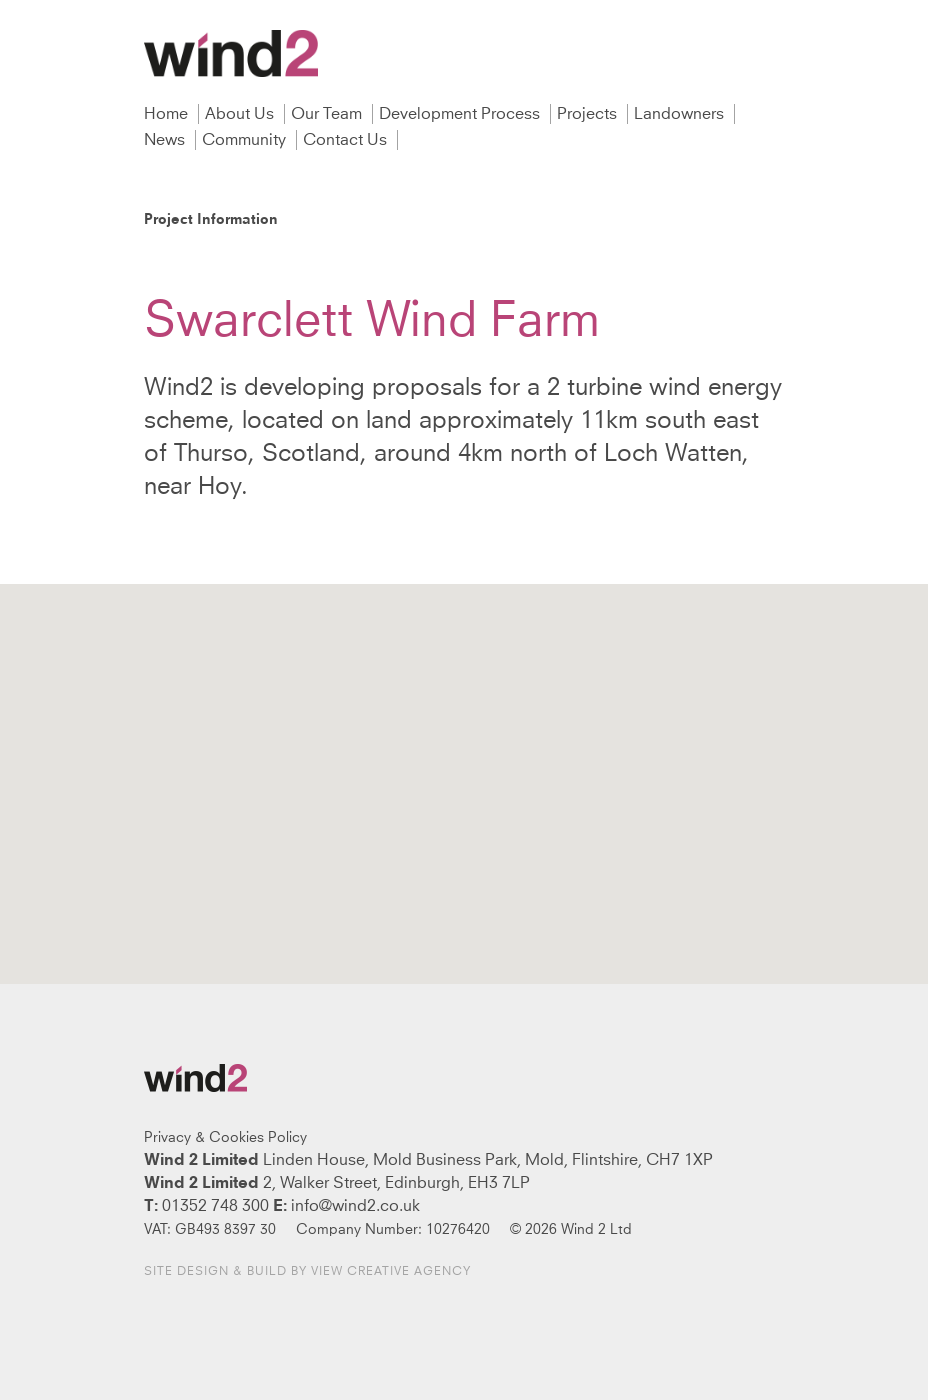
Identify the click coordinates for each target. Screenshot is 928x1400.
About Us (241, 114)
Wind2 (231, 53)
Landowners (681, 114)
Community (246, 140)
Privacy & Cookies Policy (225, 1138)
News (166, 140)
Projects (589, 114)
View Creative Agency (391, 1272)
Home (168, 114)
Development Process (461, 114)
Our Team (328, 114)
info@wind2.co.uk (355, 1206)
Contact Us (347, 140)
